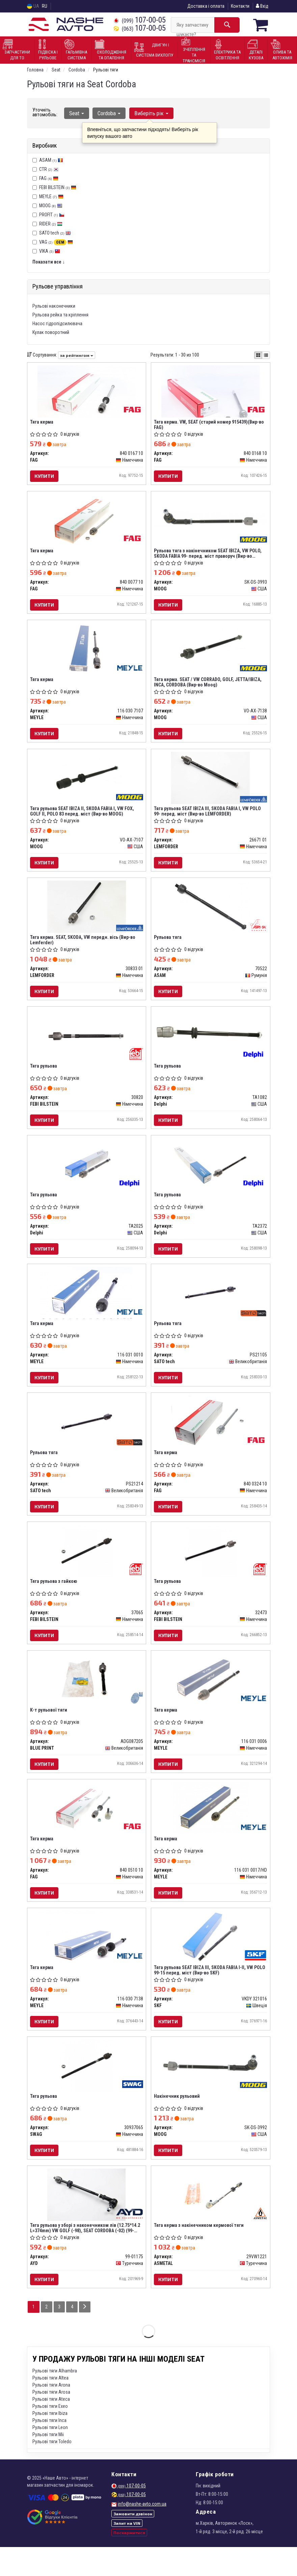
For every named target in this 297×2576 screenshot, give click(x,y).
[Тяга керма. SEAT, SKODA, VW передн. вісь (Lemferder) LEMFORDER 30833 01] (86, 914)
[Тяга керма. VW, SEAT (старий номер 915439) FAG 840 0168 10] (210, 391)
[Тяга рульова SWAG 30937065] (86, 2091)
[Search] (227, 25)
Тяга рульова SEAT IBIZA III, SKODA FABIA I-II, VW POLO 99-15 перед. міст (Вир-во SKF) (210, 1994)
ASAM (51, 159)
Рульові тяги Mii (48, 2463)
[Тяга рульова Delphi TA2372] (210, 1175)
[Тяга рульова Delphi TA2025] (86, 1175)
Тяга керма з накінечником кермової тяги (199, 2253)
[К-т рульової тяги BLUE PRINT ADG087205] (86, 1698)
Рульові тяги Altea (50, 2407)
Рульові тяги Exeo (50, 2435)
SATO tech (55, 232)
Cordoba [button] (108, 113)
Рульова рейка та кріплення (60, 314)
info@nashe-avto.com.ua (142, 2533)
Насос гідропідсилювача (57, 323)
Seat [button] (76, 113)
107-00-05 (139, 20)
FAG (48, 178)
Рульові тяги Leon (50, 2456)
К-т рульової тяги (49, 1729)
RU (44, 6)
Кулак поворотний (50, 332)
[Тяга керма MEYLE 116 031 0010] (86, 1306)
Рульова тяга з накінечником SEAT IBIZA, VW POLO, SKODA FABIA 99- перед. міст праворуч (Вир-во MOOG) (208, 555)
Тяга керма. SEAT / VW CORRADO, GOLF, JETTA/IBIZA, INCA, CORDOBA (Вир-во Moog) (208, 686)
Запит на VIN (126, 2552)
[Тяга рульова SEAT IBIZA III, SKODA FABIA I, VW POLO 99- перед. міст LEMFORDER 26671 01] (210, 783)
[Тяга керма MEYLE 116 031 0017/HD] (210, 1829)
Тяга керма (42, 422)
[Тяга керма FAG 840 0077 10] (86, 522)
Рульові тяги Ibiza (50, 2442)
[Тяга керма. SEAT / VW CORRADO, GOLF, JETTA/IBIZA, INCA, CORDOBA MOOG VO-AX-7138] (210, 652)
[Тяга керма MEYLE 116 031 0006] (210, 1698)
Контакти (240, 6)
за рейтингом (76, 354)
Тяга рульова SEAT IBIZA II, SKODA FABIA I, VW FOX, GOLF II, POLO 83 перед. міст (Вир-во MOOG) (83, 817)
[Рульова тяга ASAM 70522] (210, 914)
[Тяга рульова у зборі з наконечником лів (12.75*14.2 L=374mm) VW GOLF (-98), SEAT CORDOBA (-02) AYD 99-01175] (86, 2222)
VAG (56, 241)
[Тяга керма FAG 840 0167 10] (86, 391)
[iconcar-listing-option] (266, 355)
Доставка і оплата (205, 6)
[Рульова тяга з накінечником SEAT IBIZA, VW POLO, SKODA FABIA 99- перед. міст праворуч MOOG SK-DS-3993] (211, 519)
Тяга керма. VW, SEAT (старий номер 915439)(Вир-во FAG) (210, 425)
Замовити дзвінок (132, 2542)
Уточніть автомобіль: (44, 111)
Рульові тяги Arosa (51, 2421)
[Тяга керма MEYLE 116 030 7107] (86, 652)
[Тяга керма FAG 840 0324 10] (210, 1437)
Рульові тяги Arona (51, 2414)
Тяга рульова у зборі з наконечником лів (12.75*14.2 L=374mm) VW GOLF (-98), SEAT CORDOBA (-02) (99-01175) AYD (86, 2255)
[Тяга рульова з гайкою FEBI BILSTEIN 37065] (86, 1568)
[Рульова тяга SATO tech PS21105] (210, 1306)
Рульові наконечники (53, 305)
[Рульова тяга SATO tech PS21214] (86, 1437)
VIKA (49, 250)
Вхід (262, 6)
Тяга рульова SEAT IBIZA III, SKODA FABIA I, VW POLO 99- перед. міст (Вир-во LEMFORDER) (208, 817)
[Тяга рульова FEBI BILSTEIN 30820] (86, 1045)
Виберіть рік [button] (149, 113)
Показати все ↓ (48, 261)
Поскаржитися (129, 2561)
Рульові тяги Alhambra (54, 2399)
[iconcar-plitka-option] (258, 355)
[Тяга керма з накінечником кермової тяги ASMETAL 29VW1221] (210, 2222)
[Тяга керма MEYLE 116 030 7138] (86, 1960)
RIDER (50, 223)
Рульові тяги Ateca (51, 2428)
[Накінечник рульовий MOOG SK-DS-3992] (211, 2088)
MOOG (50, 205)
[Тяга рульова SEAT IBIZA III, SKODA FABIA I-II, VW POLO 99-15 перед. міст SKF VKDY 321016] (210, 1960)
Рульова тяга (168, 945)
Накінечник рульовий (177, 2122)
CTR (49, 169)
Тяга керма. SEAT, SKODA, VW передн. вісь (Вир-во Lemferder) (83, 948)
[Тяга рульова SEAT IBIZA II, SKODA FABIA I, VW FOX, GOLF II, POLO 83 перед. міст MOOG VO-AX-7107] (87, 783)
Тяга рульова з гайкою (54, 1599)
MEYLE (51, 196)
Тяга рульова (44, 1076)
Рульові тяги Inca (49, 2449)
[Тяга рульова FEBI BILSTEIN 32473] (210, 1568)
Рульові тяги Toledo (52, 2470)
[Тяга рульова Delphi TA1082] (211, 1042)
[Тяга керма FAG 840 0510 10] (86, 1829)
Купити (45, 476)
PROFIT (51, 214)
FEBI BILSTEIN (57, 187)
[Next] (86, 2336)
